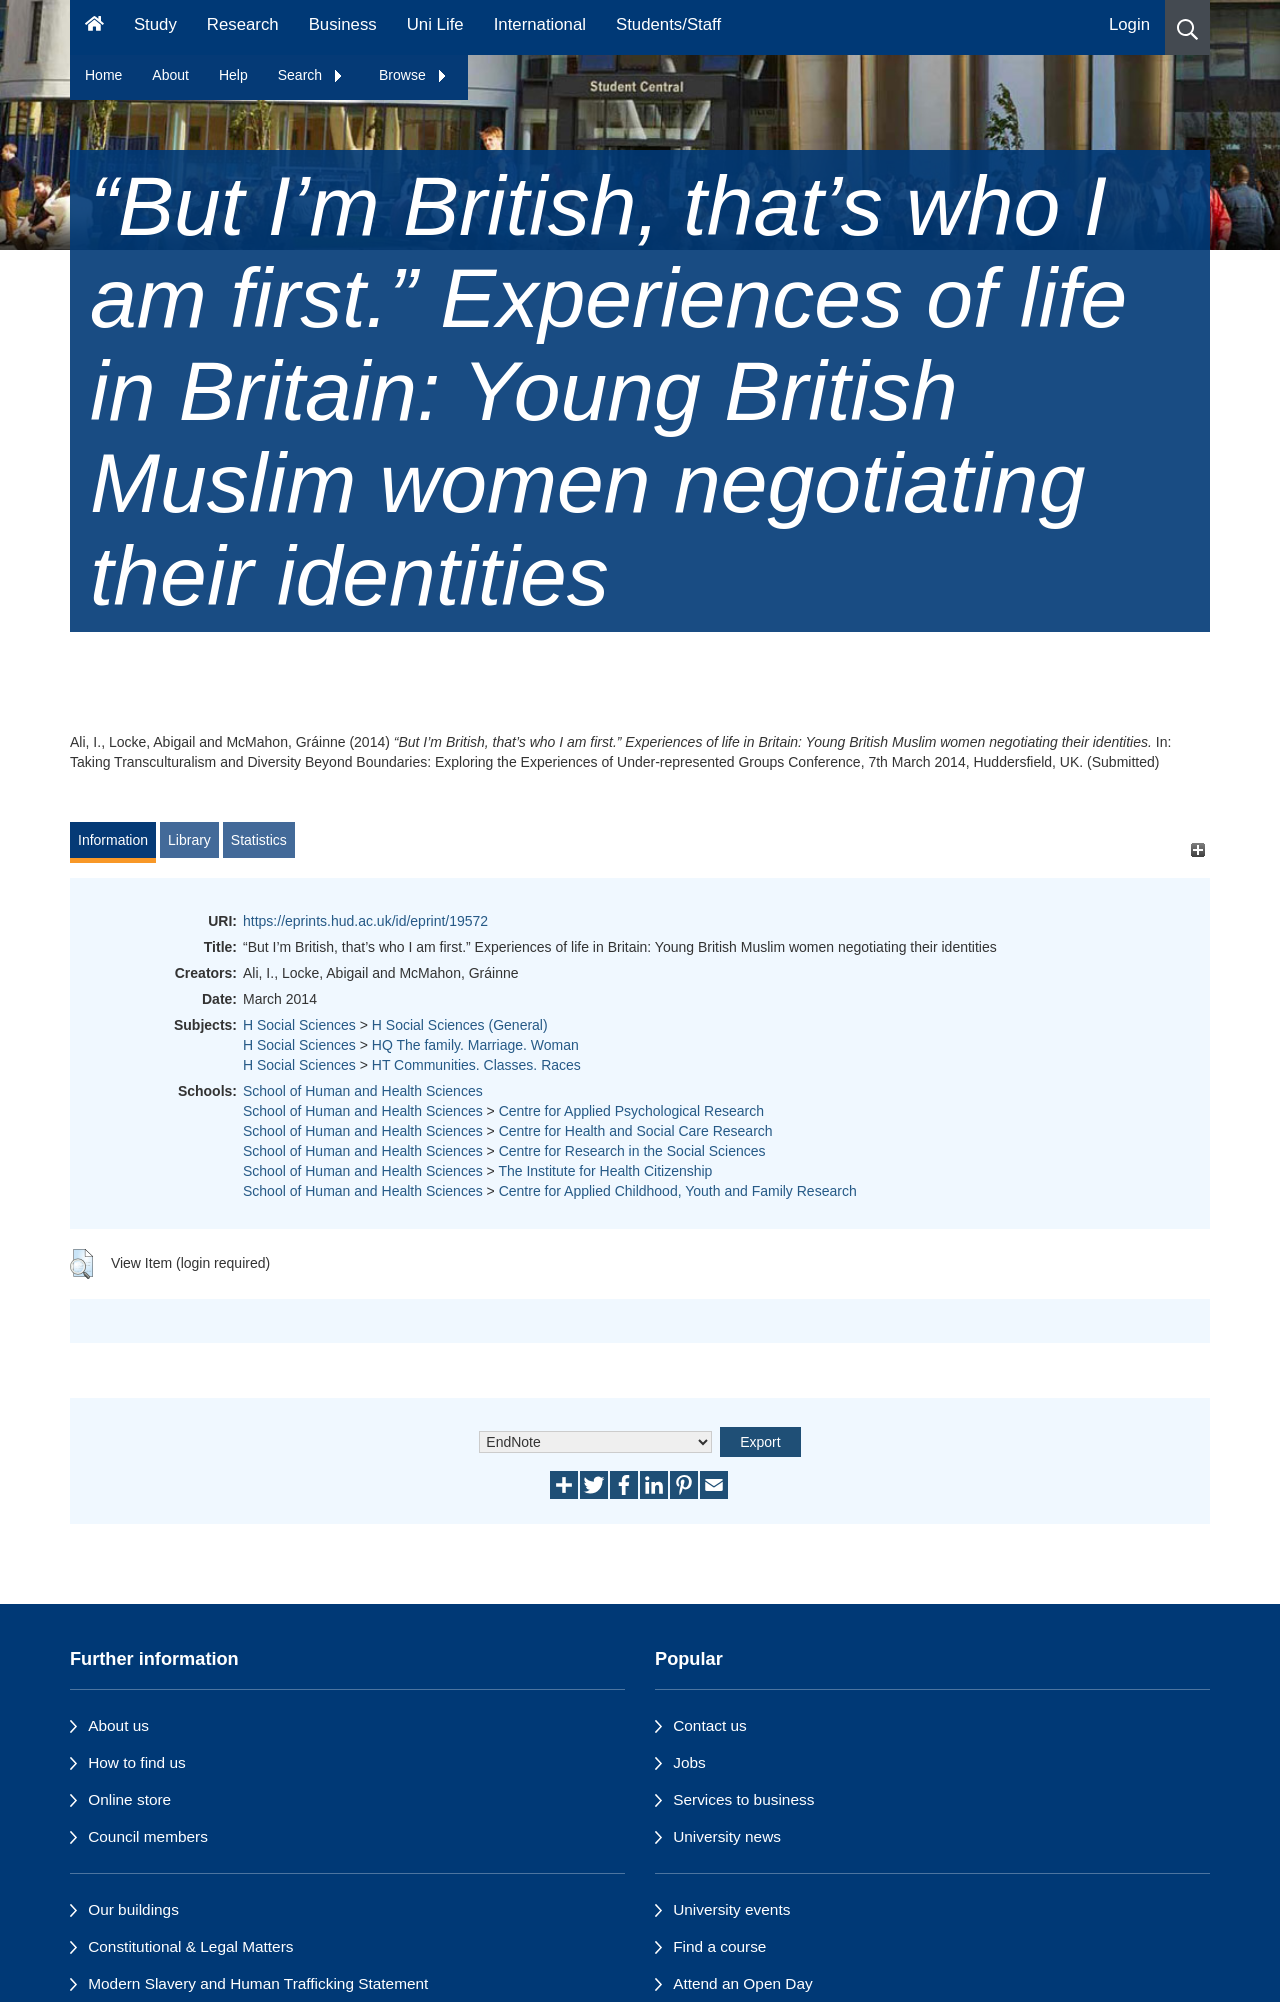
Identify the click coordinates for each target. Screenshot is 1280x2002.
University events (731, 1909)
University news (727, 1836)
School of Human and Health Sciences (363, 1091)
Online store (129, 1799)
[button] (1187, 27)
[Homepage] (94, 27)
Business (343, 24)
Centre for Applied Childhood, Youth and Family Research (678, 1191)
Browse (413, 75)
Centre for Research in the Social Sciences (632, 1151)
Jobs (689, 1762)
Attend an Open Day (742, 1983)
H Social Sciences (299, 1025)
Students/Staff (668, 24)
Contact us (710, 1725)
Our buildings (133, 1909)
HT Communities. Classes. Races (476, 1065)
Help (233, 75)
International (540, 24)
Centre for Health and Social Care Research (636, 1131)
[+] (1197, 849)
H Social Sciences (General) (460, 1025)
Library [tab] (189, 840)
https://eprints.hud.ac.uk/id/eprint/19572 (365, 921)
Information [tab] (113, 840)
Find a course (719, 1946)
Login (1129, 24)
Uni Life (435, 24)
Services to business (743, 1799)
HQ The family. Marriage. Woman (475, 1045)
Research (243, 24)
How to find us (137, 1762)
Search (311, 75)
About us (118, 1725)
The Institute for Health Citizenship (605, 1171)
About (170, 75)
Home (103, 75)
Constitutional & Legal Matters (190, 1946)
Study (155, 24)
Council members (148, 1836)
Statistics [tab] (259, 840)
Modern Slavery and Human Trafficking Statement (258, 1983)
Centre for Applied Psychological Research (631, 1111)
